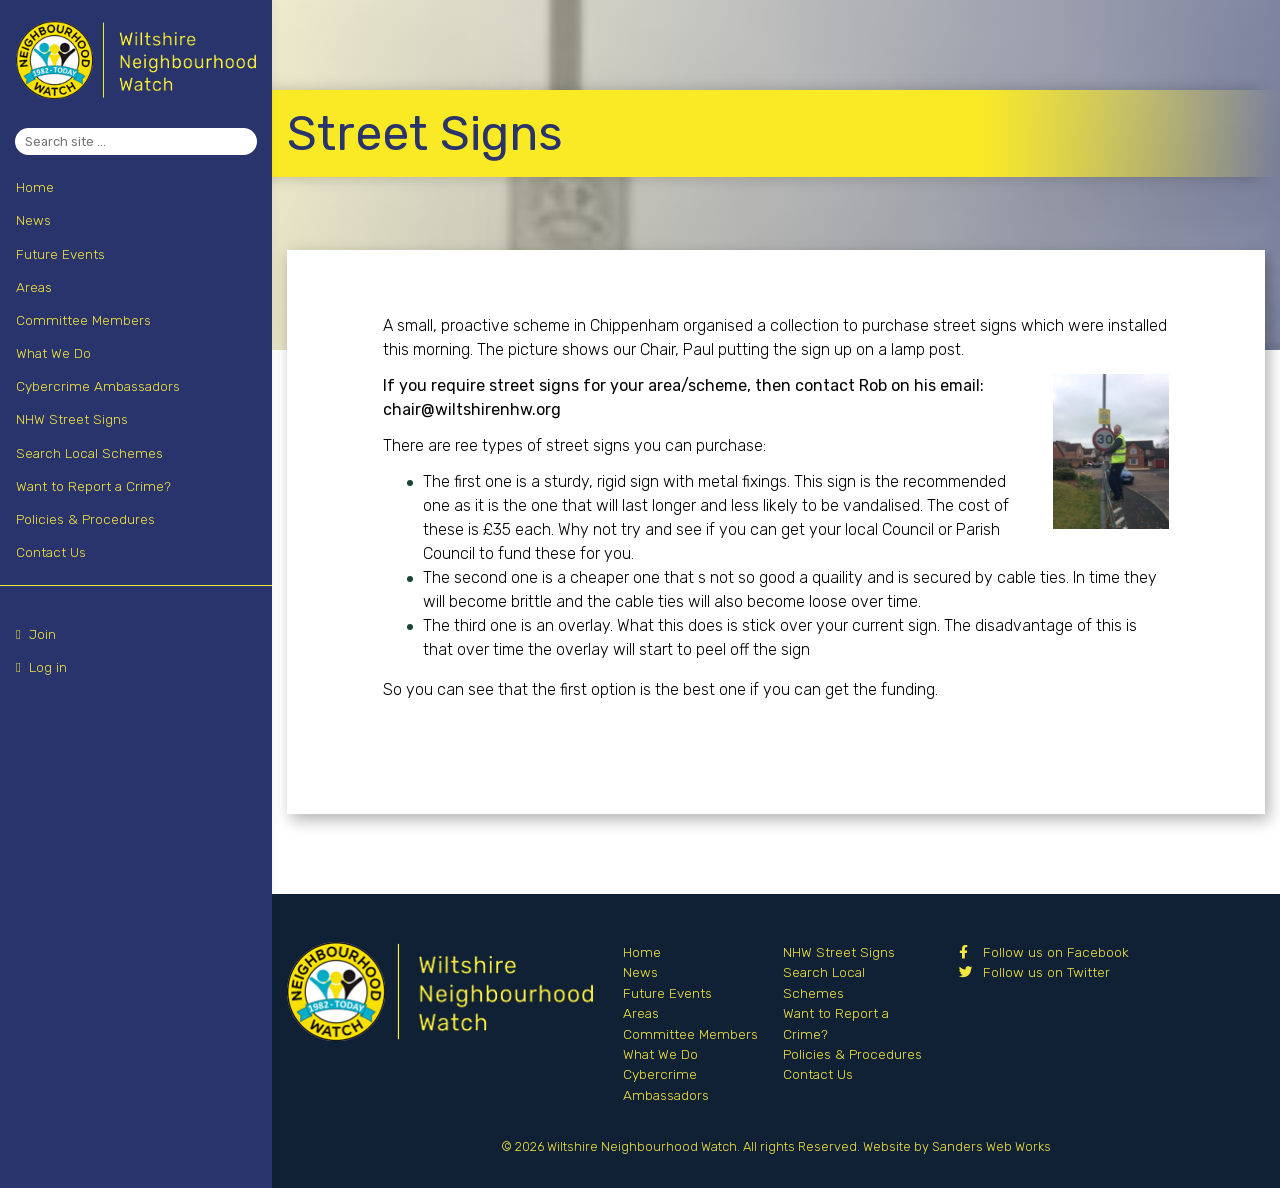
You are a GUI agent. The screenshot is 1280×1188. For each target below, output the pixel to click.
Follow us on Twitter (1034, 972)
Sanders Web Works (991, 1146)
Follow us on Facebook (1044, 952)
